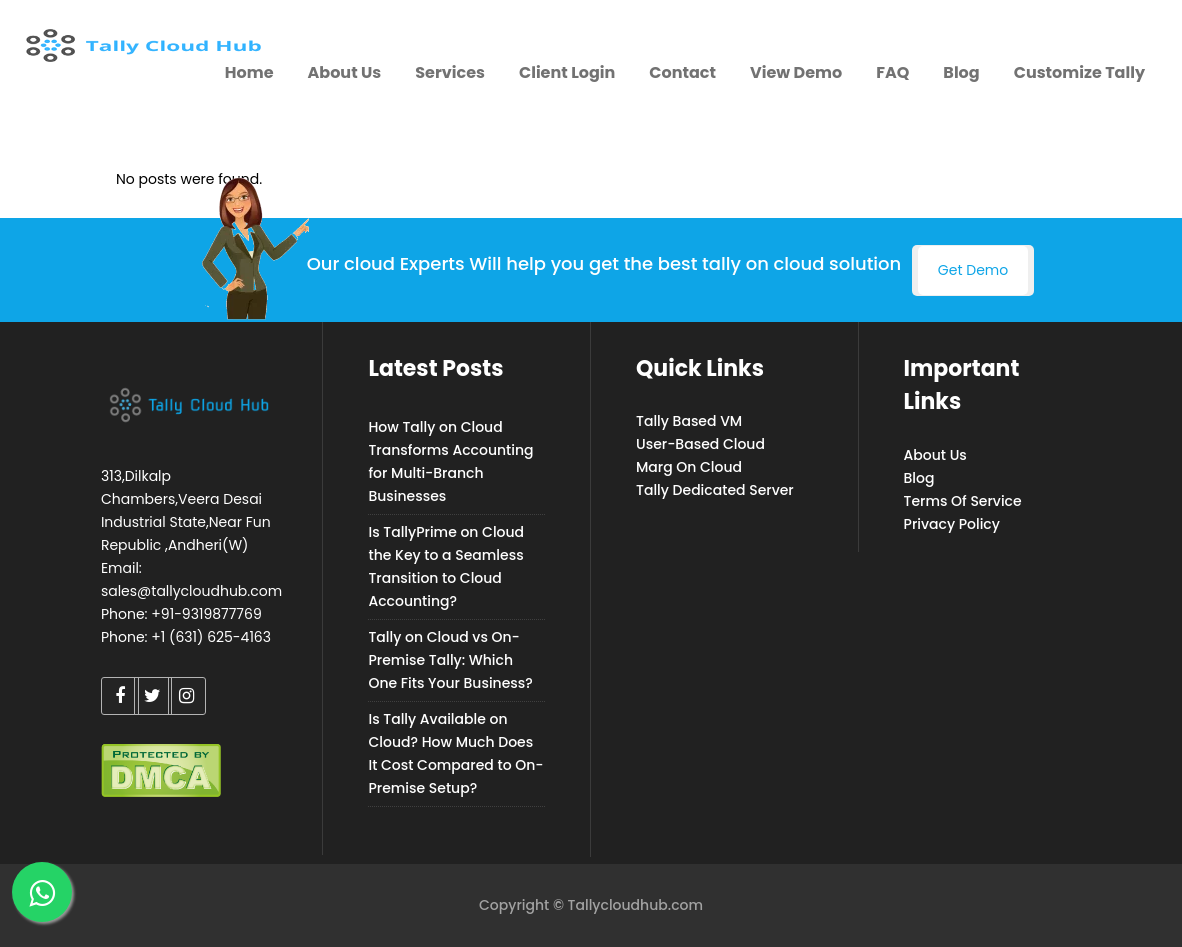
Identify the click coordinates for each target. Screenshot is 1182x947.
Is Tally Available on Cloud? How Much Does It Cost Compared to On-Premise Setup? (455, 753)
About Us (935, 455)
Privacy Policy (952, 524)
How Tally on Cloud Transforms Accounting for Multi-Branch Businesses (450, 461)
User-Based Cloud (700, 444)
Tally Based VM (689, 421)
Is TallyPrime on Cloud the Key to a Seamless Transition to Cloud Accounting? (446, 566)
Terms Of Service (963, 501)
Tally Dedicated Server (715, 490)
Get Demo (973, 270)
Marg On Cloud (689, 467)
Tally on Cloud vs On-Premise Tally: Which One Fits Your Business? (450, 660)
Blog (919, 478)
